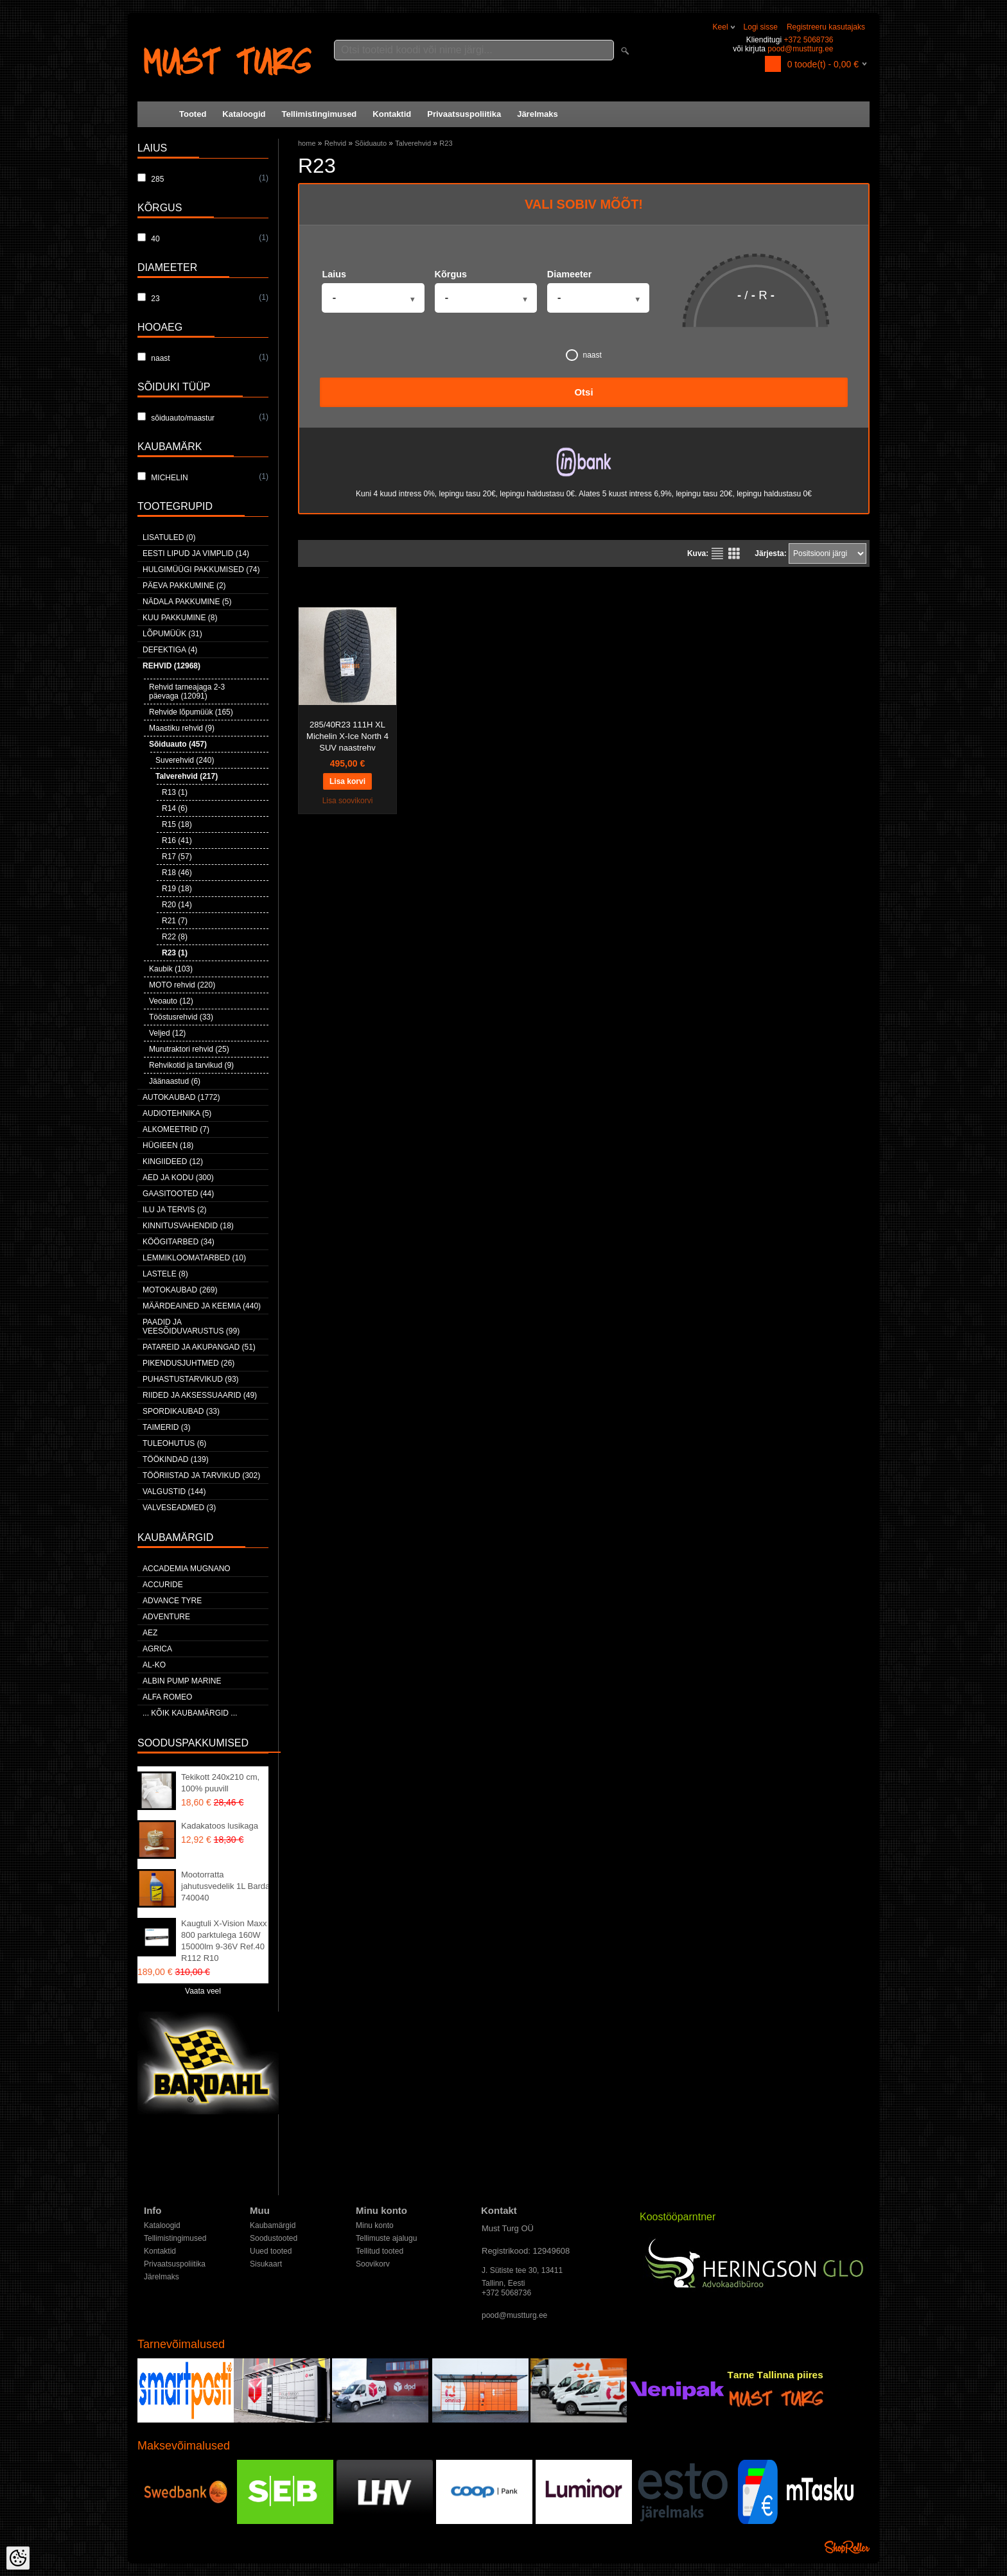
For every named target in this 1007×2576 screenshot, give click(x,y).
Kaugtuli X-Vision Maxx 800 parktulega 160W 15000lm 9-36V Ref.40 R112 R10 (224, 1941)
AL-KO (154, 1664)
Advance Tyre (172, 1600)
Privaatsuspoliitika (464, 114)
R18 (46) (177, 872)
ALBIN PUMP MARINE (182, 1680)
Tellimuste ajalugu (386, 2238)
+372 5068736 (808, 39)
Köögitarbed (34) (179, 1241)
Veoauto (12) (171, 1000)
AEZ (150, 1632)
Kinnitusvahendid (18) (188, 1225)
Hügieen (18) (168, 1145)
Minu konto (375, 2225)
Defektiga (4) (170, 649)
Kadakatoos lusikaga (219, 1826)
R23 (445, 143)
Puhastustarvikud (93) (191, 1379)
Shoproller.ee (847, 2547)
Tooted (192, 114)
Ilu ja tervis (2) (175, 1209)
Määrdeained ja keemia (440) (202, 1305)
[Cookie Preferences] (18, 2558)
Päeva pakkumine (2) (184, 585)
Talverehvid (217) (186, 776)
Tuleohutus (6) (174, 1443)
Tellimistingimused (319, 114)
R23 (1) (175, 952)
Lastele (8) (165, 1273)
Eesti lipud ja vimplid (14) (196, 553)
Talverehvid (413, 143)
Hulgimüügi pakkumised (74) (201, 569)
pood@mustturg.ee (800, 48)
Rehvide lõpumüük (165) (191, 712)
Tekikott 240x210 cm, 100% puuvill (220, 1782)
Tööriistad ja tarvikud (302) (201, 1475)
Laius (334, 274)
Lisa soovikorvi (347, 800)
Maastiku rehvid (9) (182, 728)
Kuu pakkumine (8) (180, 617)
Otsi (583, 392)
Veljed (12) (167, 1033)
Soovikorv (373, 2263)
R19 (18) (177, 888)
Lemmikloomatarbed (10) (194, 1257)
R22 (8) (175, 936)
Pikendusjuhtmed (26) (188, 1363)
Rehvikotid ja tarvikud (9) (191, 1065)
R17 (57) (177, 856)
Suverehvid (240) (184, 760)
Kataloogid (243, 114)
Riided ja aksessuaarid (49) (200, 1395)
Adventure (166, 1616)
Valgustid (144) (174, 1491)
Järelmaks (537, 114)
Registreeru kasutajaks (826, 26)
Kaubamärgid (272, 2225)
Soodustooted (273, 2238)
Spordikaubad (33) (181, 1411)
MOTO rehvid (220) (182, 984)
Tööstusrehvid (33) (181, 1017)
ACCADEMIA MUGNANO (187, 1568)
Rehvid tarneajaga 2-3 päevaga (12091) (187, 692)
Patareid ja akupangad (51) (199, 1347)
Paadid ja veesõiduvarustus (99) (191, 1327)
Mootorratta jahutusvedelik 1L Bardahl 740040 (228, 1886)
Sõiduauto (371, 143)
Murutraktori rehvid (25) (189, 1049)
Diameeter (569, 274)
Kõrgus (451, 274)
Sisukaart (266, 2263)
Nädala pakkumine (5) (187, 601)
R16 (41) (177, 840)
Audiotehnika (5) (177, 1113)
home (307, 143)
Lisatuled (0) (169, 537)
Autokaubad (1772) (181, 1097)
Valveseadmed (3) (179, 1507)
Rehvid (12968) (171, 665)
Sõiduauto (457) (178, 744)
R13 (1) (175, 792)
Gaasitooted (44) (178, 1193)
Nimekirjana (717, 553)
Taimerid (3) (166, 1427)
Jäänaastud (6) (174, 1081)
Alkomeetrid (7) (176, 1129)
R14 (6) (175, 808)
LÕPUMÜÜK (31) (172, 633)
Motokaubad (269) (180, 1289)
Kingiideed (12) (173, 1161)
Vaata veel (203, 1991)
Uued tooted (271, 2251)
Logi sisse (761, 26)
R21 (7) (175, 920)
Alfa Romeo (167, 1697)
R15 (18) (177, 824)
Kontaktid (391, 114)
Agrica (157, 1648)
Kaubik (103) (171, 968)
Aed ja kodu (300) (178, 1177)
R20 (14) (177, 904)
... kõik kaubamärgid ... (190, 1713)
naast (584, 355)
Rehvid (335, 143)
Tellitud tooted (379, 2251)
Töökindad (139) (176, 1459)
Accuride (163, 1584)
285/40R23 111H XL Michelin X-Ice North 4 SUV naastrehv (347, 736)
